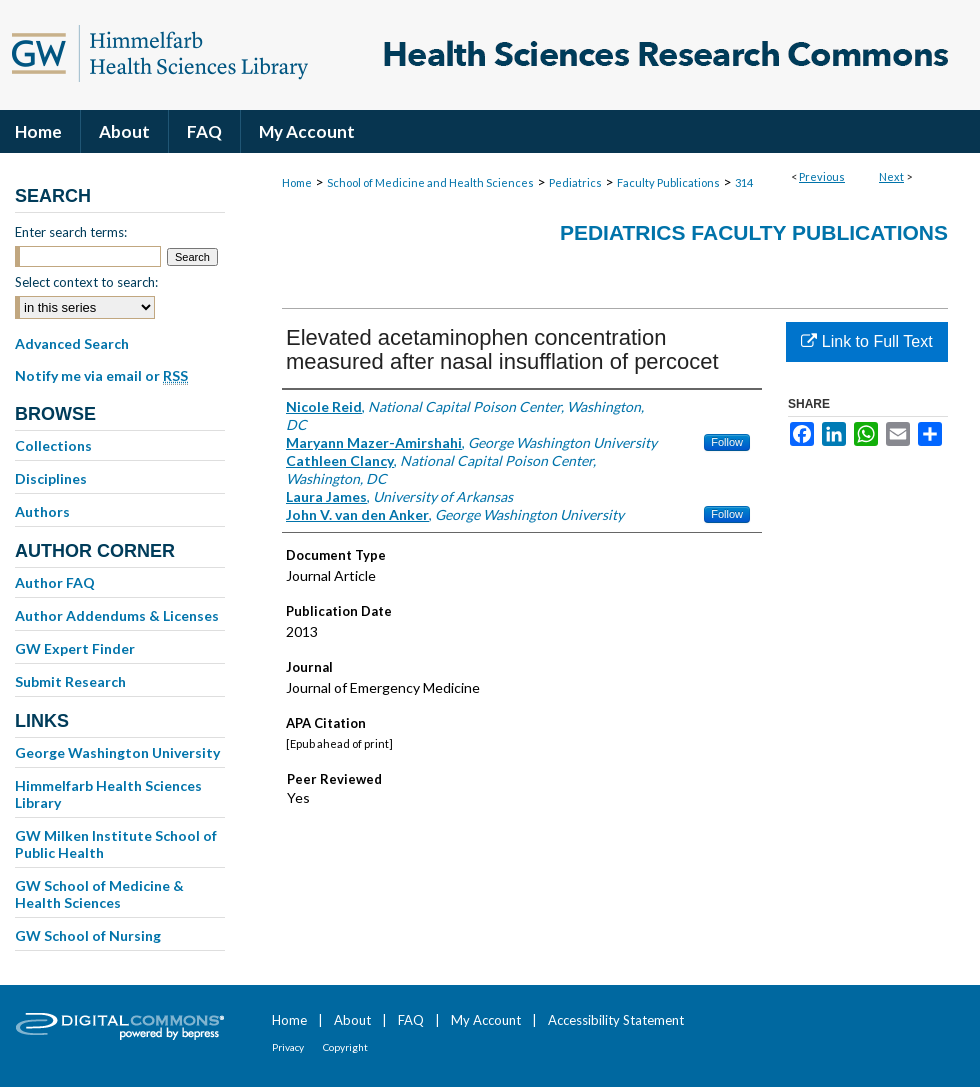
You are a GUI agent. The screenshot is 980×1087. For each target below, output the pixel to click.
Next (891, 176)
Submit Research (70, 681)
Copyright (345, 1047)
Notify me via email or (101, 376)
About (352, 1020)
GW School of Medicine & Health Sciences (99, 894)
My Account (486, 1020)
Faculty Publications (668, 182)
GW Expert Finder (75, 648)
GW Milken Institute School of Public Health (116, 844)
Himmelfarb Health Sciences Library (108, 794)
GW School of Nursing (88, 935)
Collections (53, 445)
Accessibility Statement (616, 1020)
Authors (42, 511)
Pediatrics (575, 182)
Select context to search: (86, 282)
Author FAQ (55, 582)
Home (297, 182)
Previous (822, 176)
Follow (727, 442)
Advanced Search (72, 343)
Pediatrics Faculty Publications (754, 232)
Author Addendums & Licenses (117, 615)
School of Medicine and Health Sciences (430, 182)
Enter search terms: (71, 232)
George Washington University (117, 752)
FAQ (411, 1020)
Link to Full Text (866, 341)
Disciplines (51, 478)
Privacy (288, 1047)
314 (744, 182)
